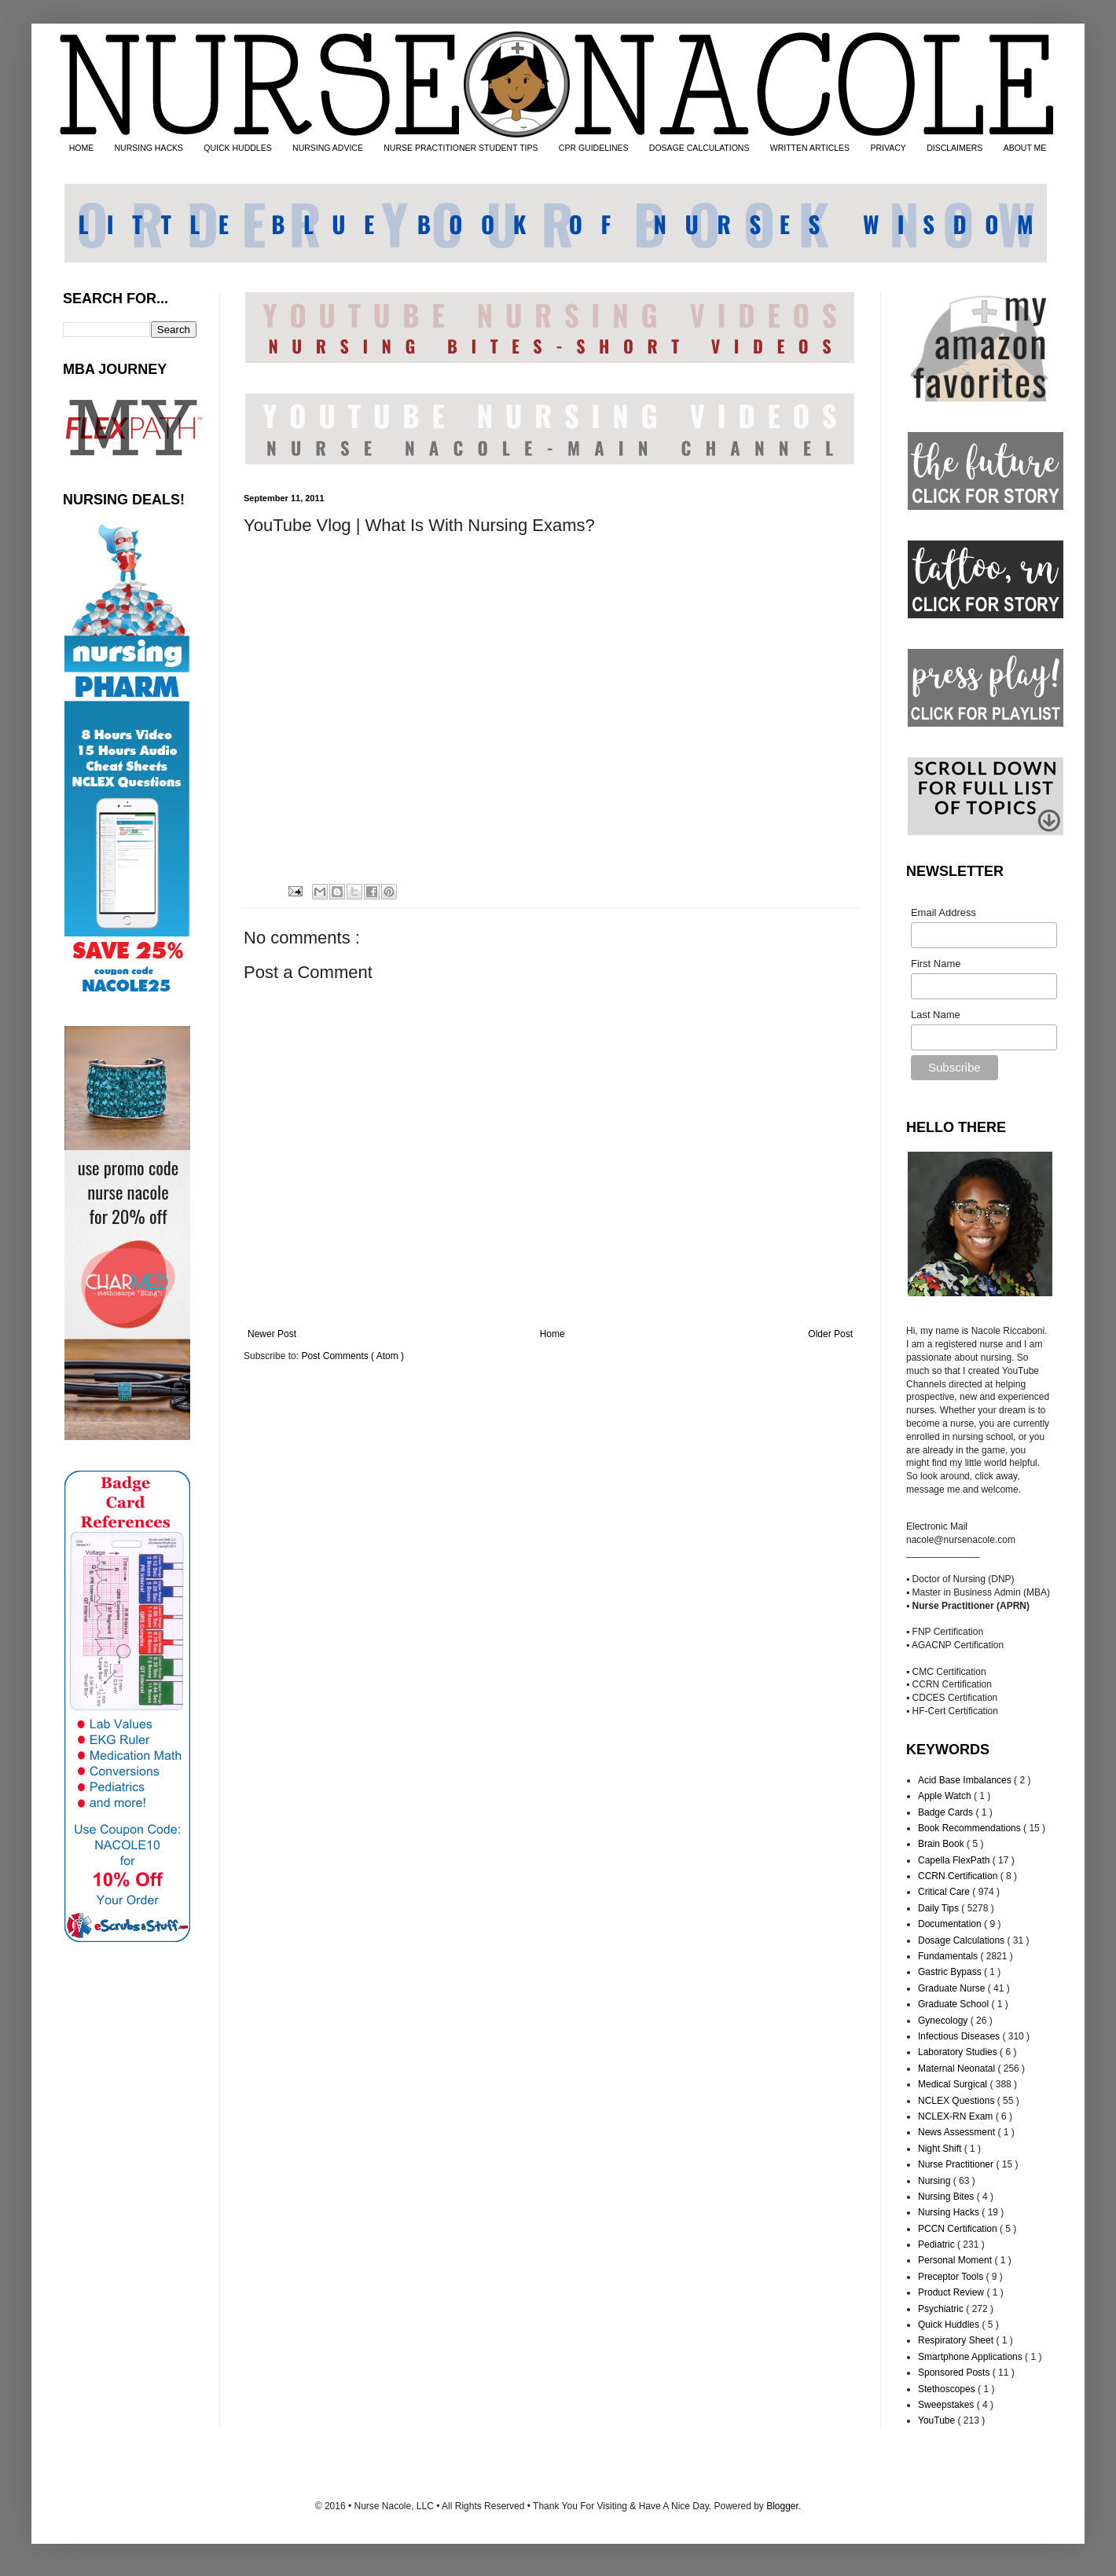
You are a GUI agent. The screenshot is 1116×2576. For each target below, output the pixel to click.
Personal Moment (956, 2260)
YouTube (938, 2420)
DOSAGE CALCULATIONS (699, 147)
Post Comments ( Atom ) (352, 1355)
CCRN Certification (959, 1876)
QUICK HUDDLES (237, 147)
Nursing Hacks (950, 2212)
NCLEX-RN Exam (957, 2116)
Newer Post (272, 1333)
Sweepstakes (947, 2404)
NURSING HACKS (149, 147)
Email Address (943, 912)
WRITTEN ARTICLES (810, 147)
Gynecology (944, 2020)
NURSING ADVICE (327, 147)
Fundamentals (949, 1956)
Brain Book (942, 1843)
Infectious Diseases (960, 2036)
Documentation (951, 1923)
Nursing (935, 2180)
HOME (81, 147)
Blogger (782, 2506)
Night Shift (941, 2148)
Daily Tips (939, 1908)
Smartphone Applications (971, 2356)
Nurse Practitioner (957, 2164)
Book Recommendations (970, 1828)
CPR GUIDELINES (594, 147)
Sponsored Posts (955, 2372)
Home (552, 1333)
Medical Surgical (953, 2084)
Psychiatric (942, 2308)
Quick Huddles (950, 2324)
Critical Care (945, 1891)
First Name (936, 963)
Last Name (935, 1015)
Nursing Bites (947, 2196)
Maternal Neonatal (957, 2068)
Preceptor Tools (952, 2276)
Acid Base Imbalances (966, 1780)
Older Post (830, 1333)
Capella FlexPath (955, 1860)
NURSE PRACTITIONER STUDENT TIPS (461, 147)
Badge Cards (946, 1812)
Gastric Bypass (951, 1971)
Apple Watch (946, 1795)
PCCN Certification (959, 2228)
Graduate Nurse (953, 1988)
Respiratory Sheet (957, 2340)
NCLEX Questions (957, 2100)
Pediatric (937, 2244)
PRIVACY (887, 147)
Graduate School (954, 2004)
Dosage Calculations (962, 1940)
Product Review (952, 2292)
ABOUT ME (1025, 147)
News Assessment (957, 2132)
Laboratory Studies (959, 2052)
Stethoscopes (948, 2389)
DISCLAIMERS (954, 147)
